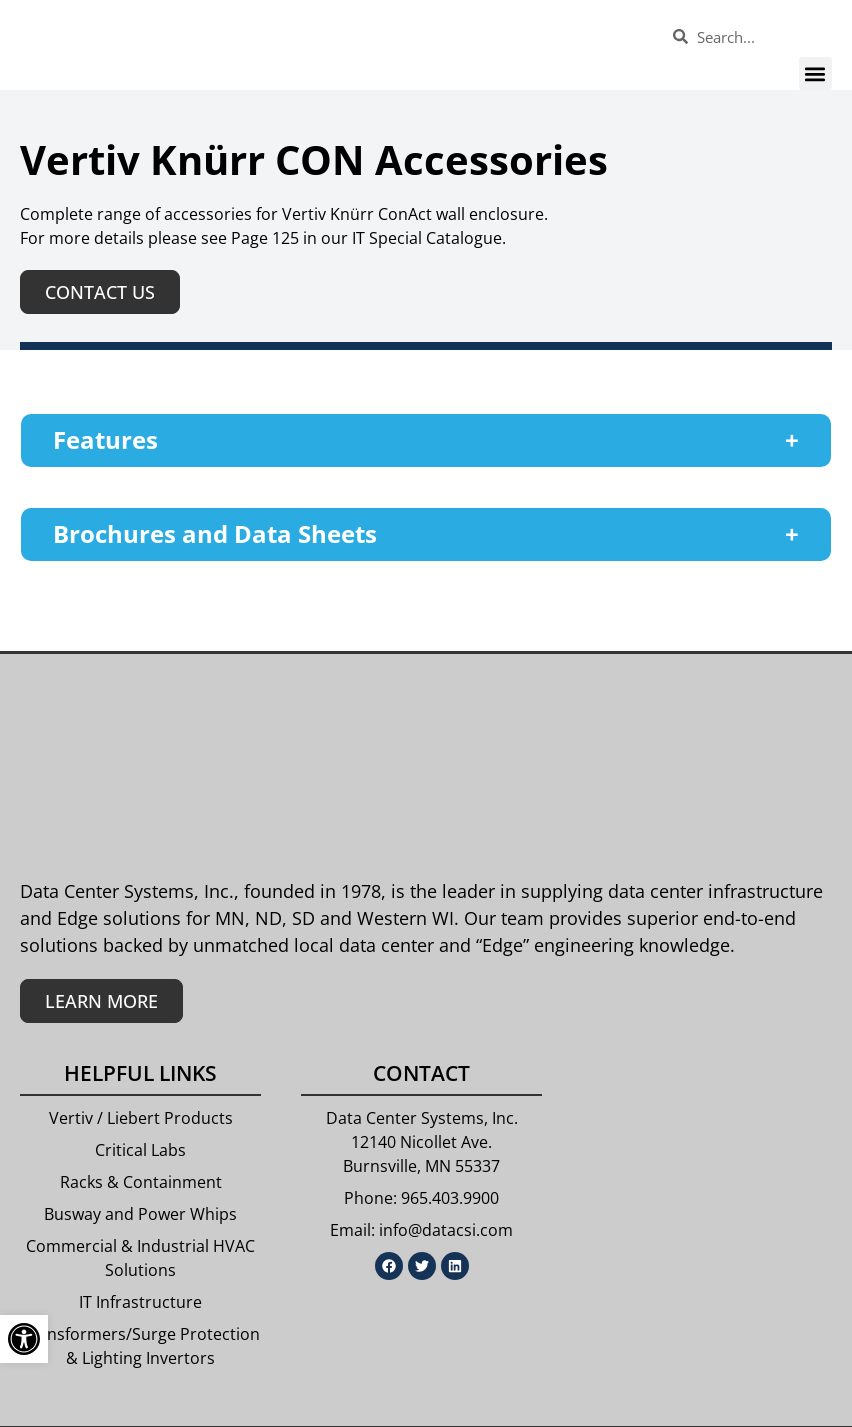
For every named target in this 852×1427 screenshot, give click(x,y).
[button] (815, 73)
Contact (421, 1073)
